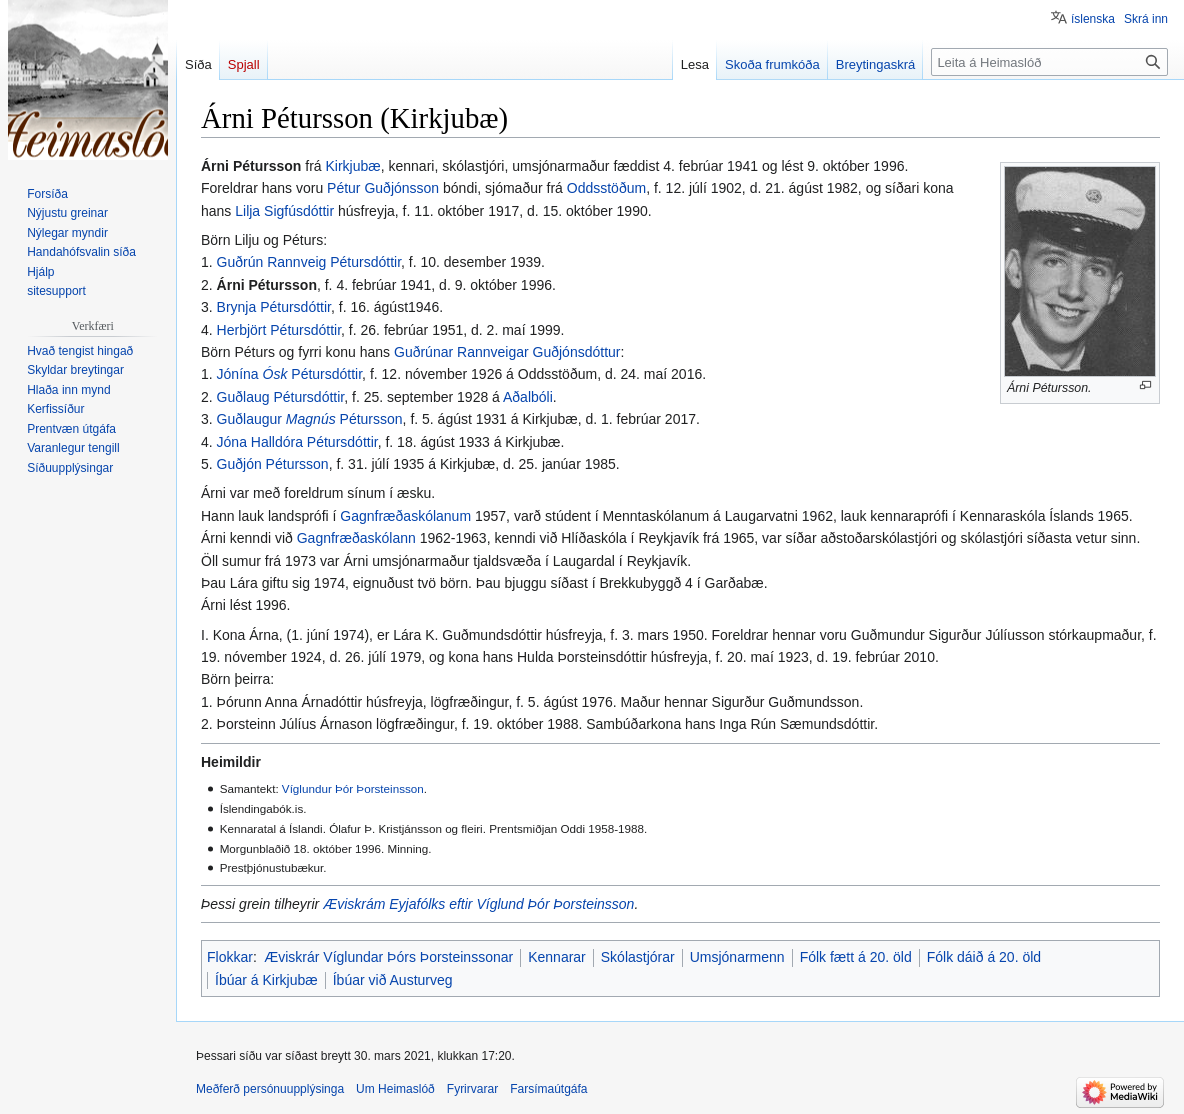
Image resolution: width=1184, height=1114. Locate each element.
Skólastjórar (638, 957)
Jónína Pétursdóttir (290, 374)
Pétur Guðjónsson (383, 188)
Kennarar (557, 957)
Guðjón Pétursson (273, 464)
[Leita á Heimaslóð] (1049, 62)
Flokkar (230, 957)
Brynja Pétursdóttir (274, 307)
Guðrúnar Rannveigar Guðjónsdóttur (507, 352)
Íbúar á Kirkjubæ (266, 980)
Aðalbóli (528, 397)
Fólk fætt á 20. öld (856, 957)
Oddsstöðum (606, 188)
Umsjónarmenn (737, 957)
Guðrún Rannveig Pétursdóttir (309, 262)
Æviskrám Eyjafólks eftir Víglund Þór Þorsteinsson (478, 904)
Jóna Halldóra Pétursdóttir (297, 442)
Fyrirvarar (472, 1089)
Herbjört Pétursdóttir (279, 330)
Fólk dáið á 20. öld (984, 957)
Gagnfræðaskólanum (405, 516)
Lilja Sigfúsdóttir (284, 211)
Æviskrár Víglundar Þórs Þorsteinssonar (388, 957)
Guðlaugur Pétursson (310, 419)
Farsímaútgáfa (548, 1089)
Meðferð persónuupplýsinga (270, 1089)
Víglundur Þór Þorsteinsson (353, 788)
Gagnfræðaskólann (356, 538)
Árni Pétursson (267, 285)
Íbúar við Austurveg (393, 980)
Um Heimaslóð (395, 1089)
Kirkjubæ (352, 166)
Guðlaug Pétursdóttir (281, 397)
